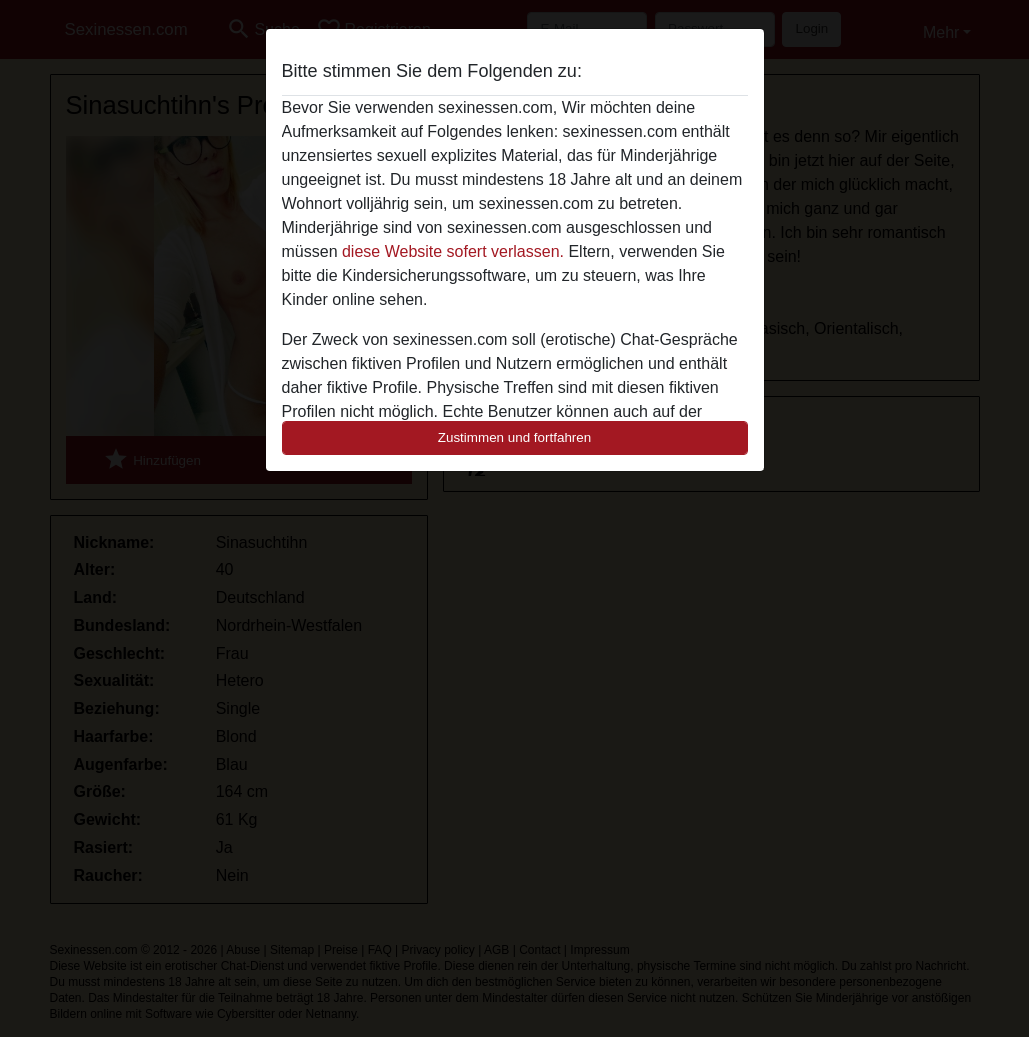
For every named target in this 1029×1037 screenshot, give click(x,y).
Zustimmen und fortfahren (515, 437)
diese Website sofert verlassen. (453, 251)
